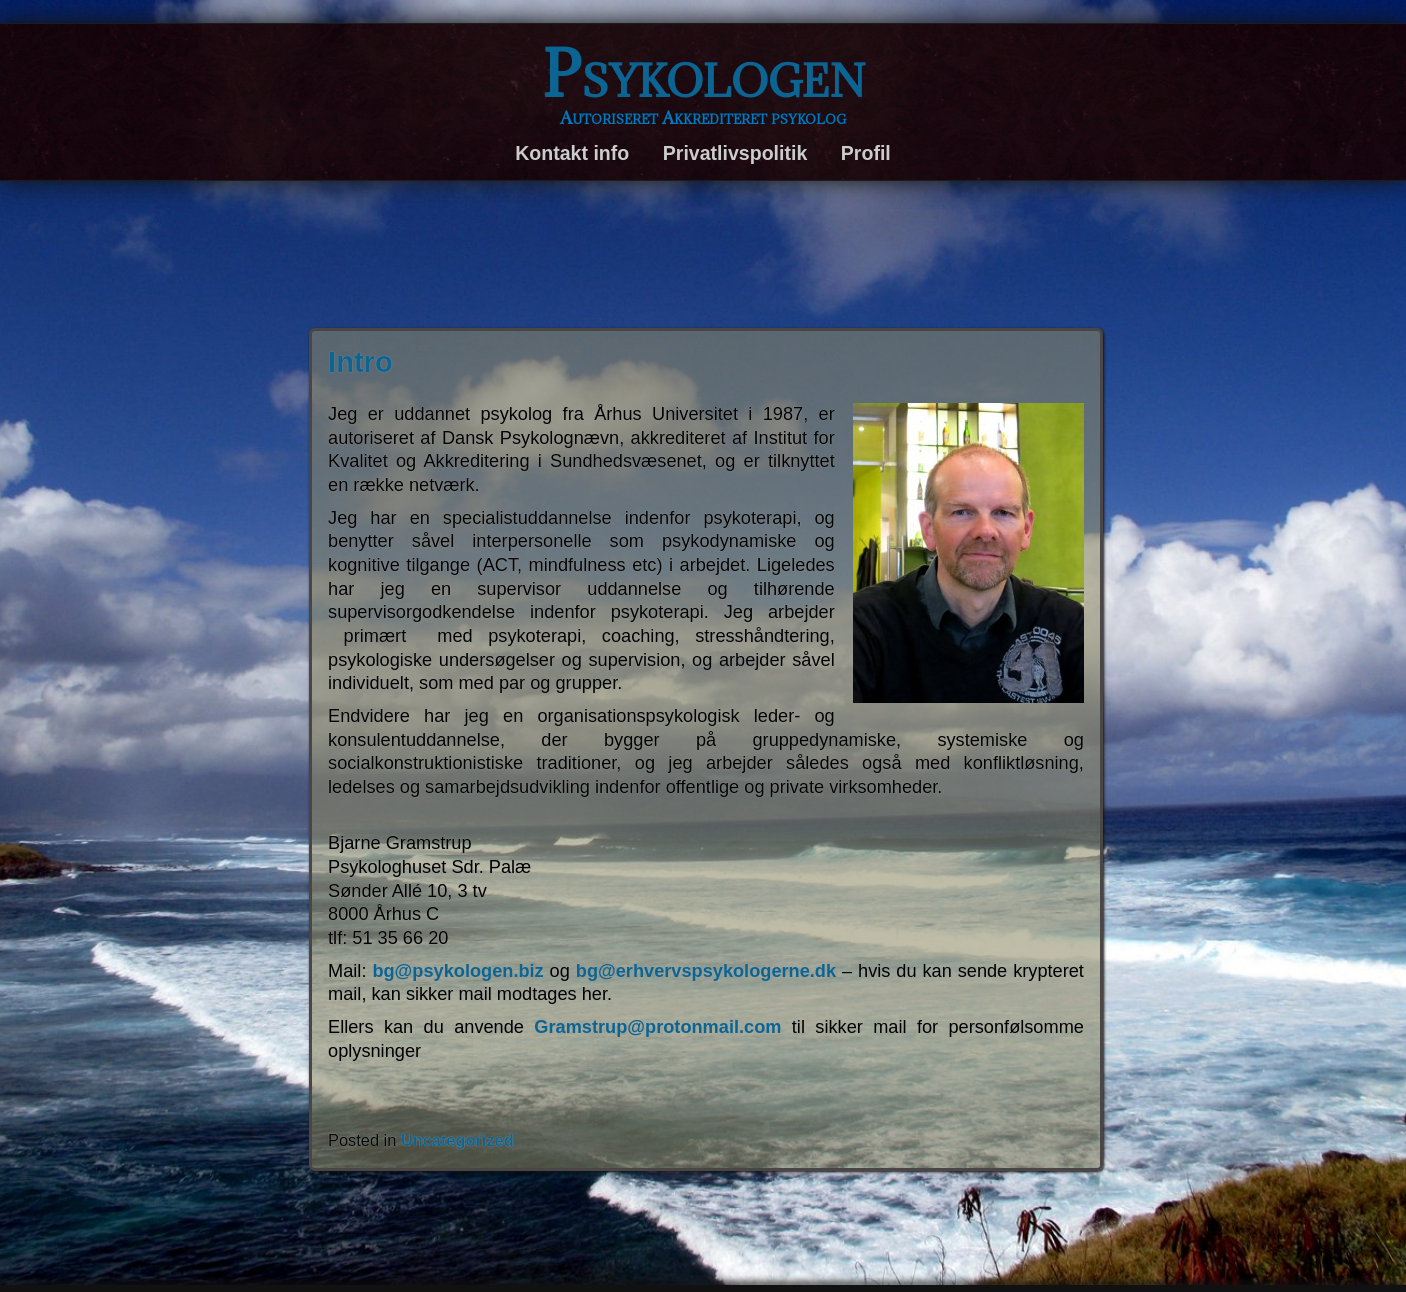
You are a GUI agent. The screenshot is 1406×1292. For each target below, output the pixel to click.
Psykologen (703, 74)
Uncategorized (457, 1140)
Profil (866, 153)
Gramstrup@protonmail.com (657, 1027)
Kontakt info (572, 153)
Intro (360, 362)
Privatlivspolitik (735, 153)
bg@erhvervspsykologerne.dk (706, 971)
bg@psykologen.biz (457, 971)
